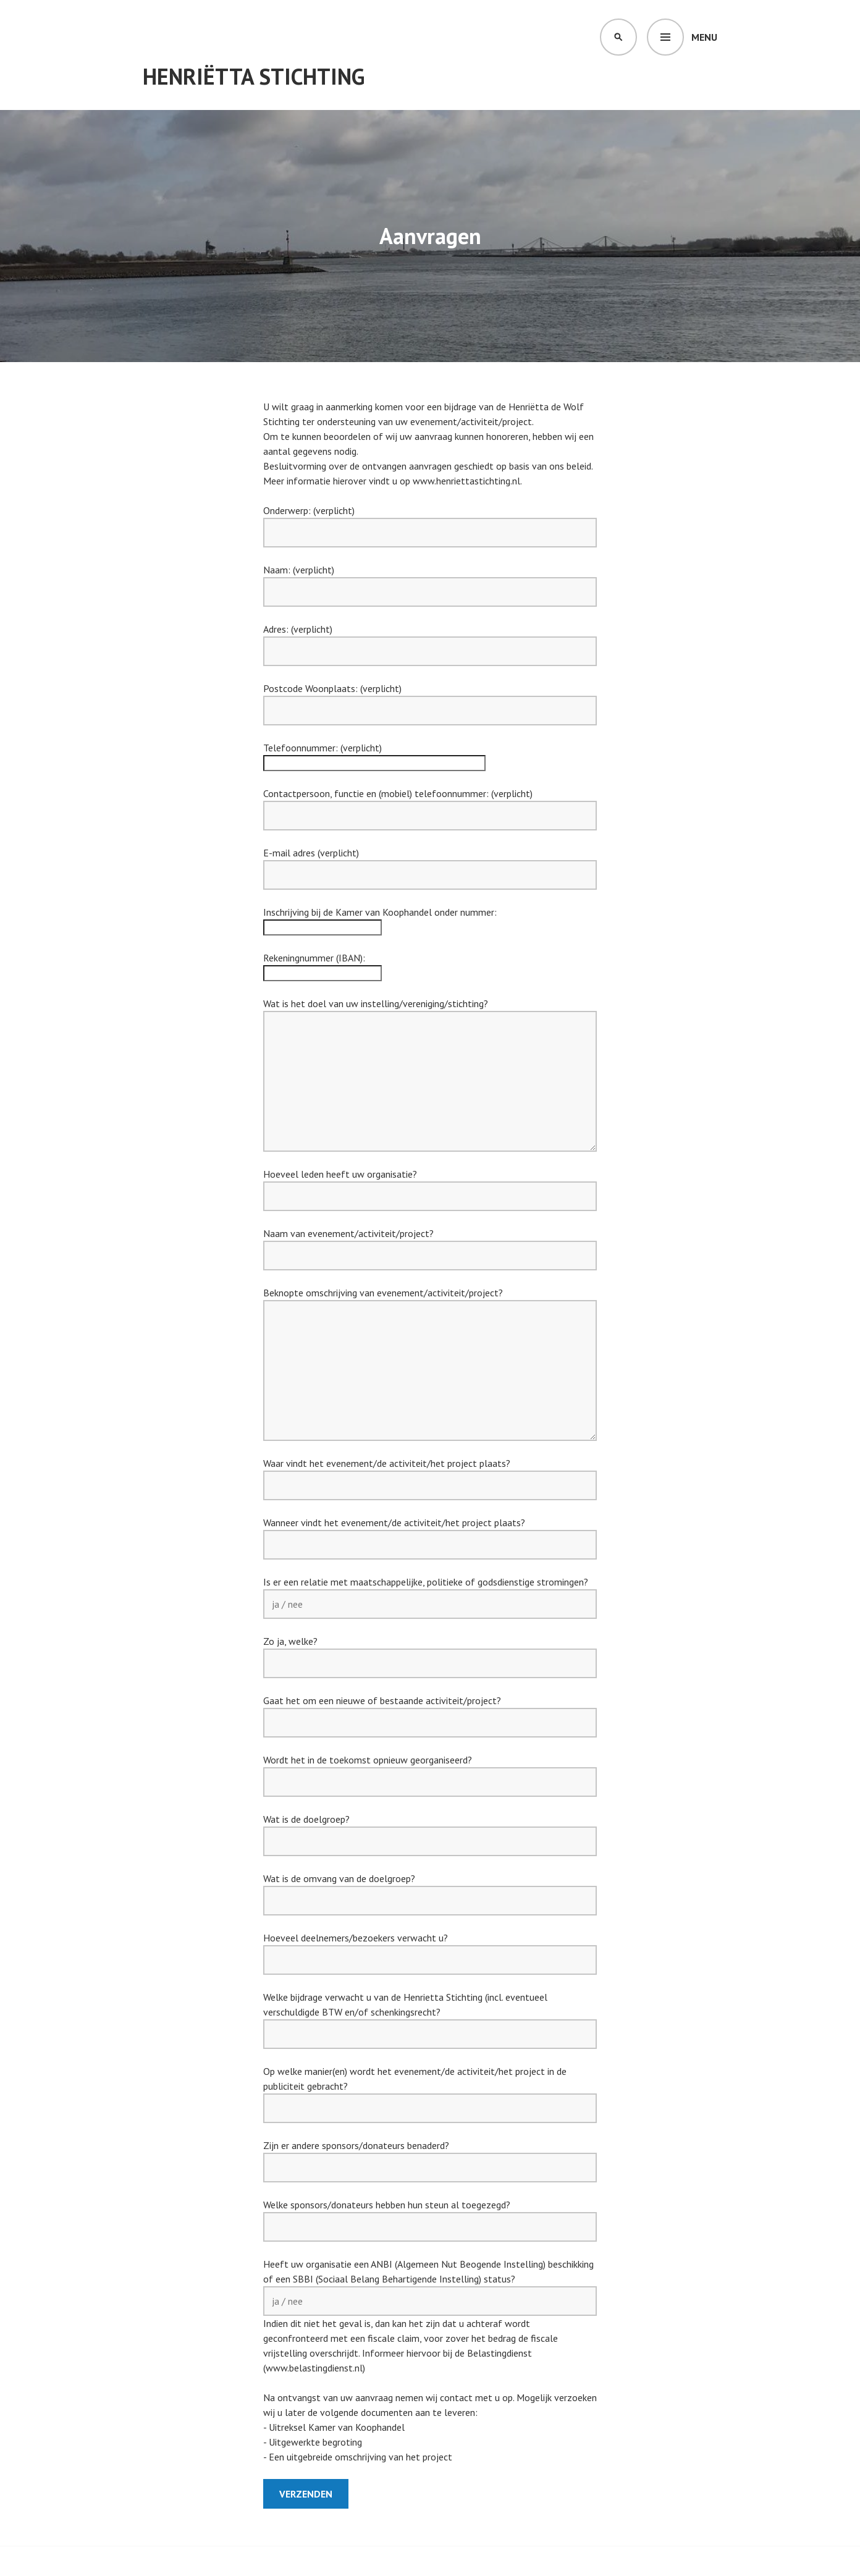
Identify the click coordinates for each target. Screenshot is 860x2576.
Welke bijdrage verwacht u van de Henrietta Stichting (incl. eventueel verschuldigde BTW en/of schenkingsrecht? (430, 2015)
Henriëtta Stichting (254, 76)
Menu (704, 37)
